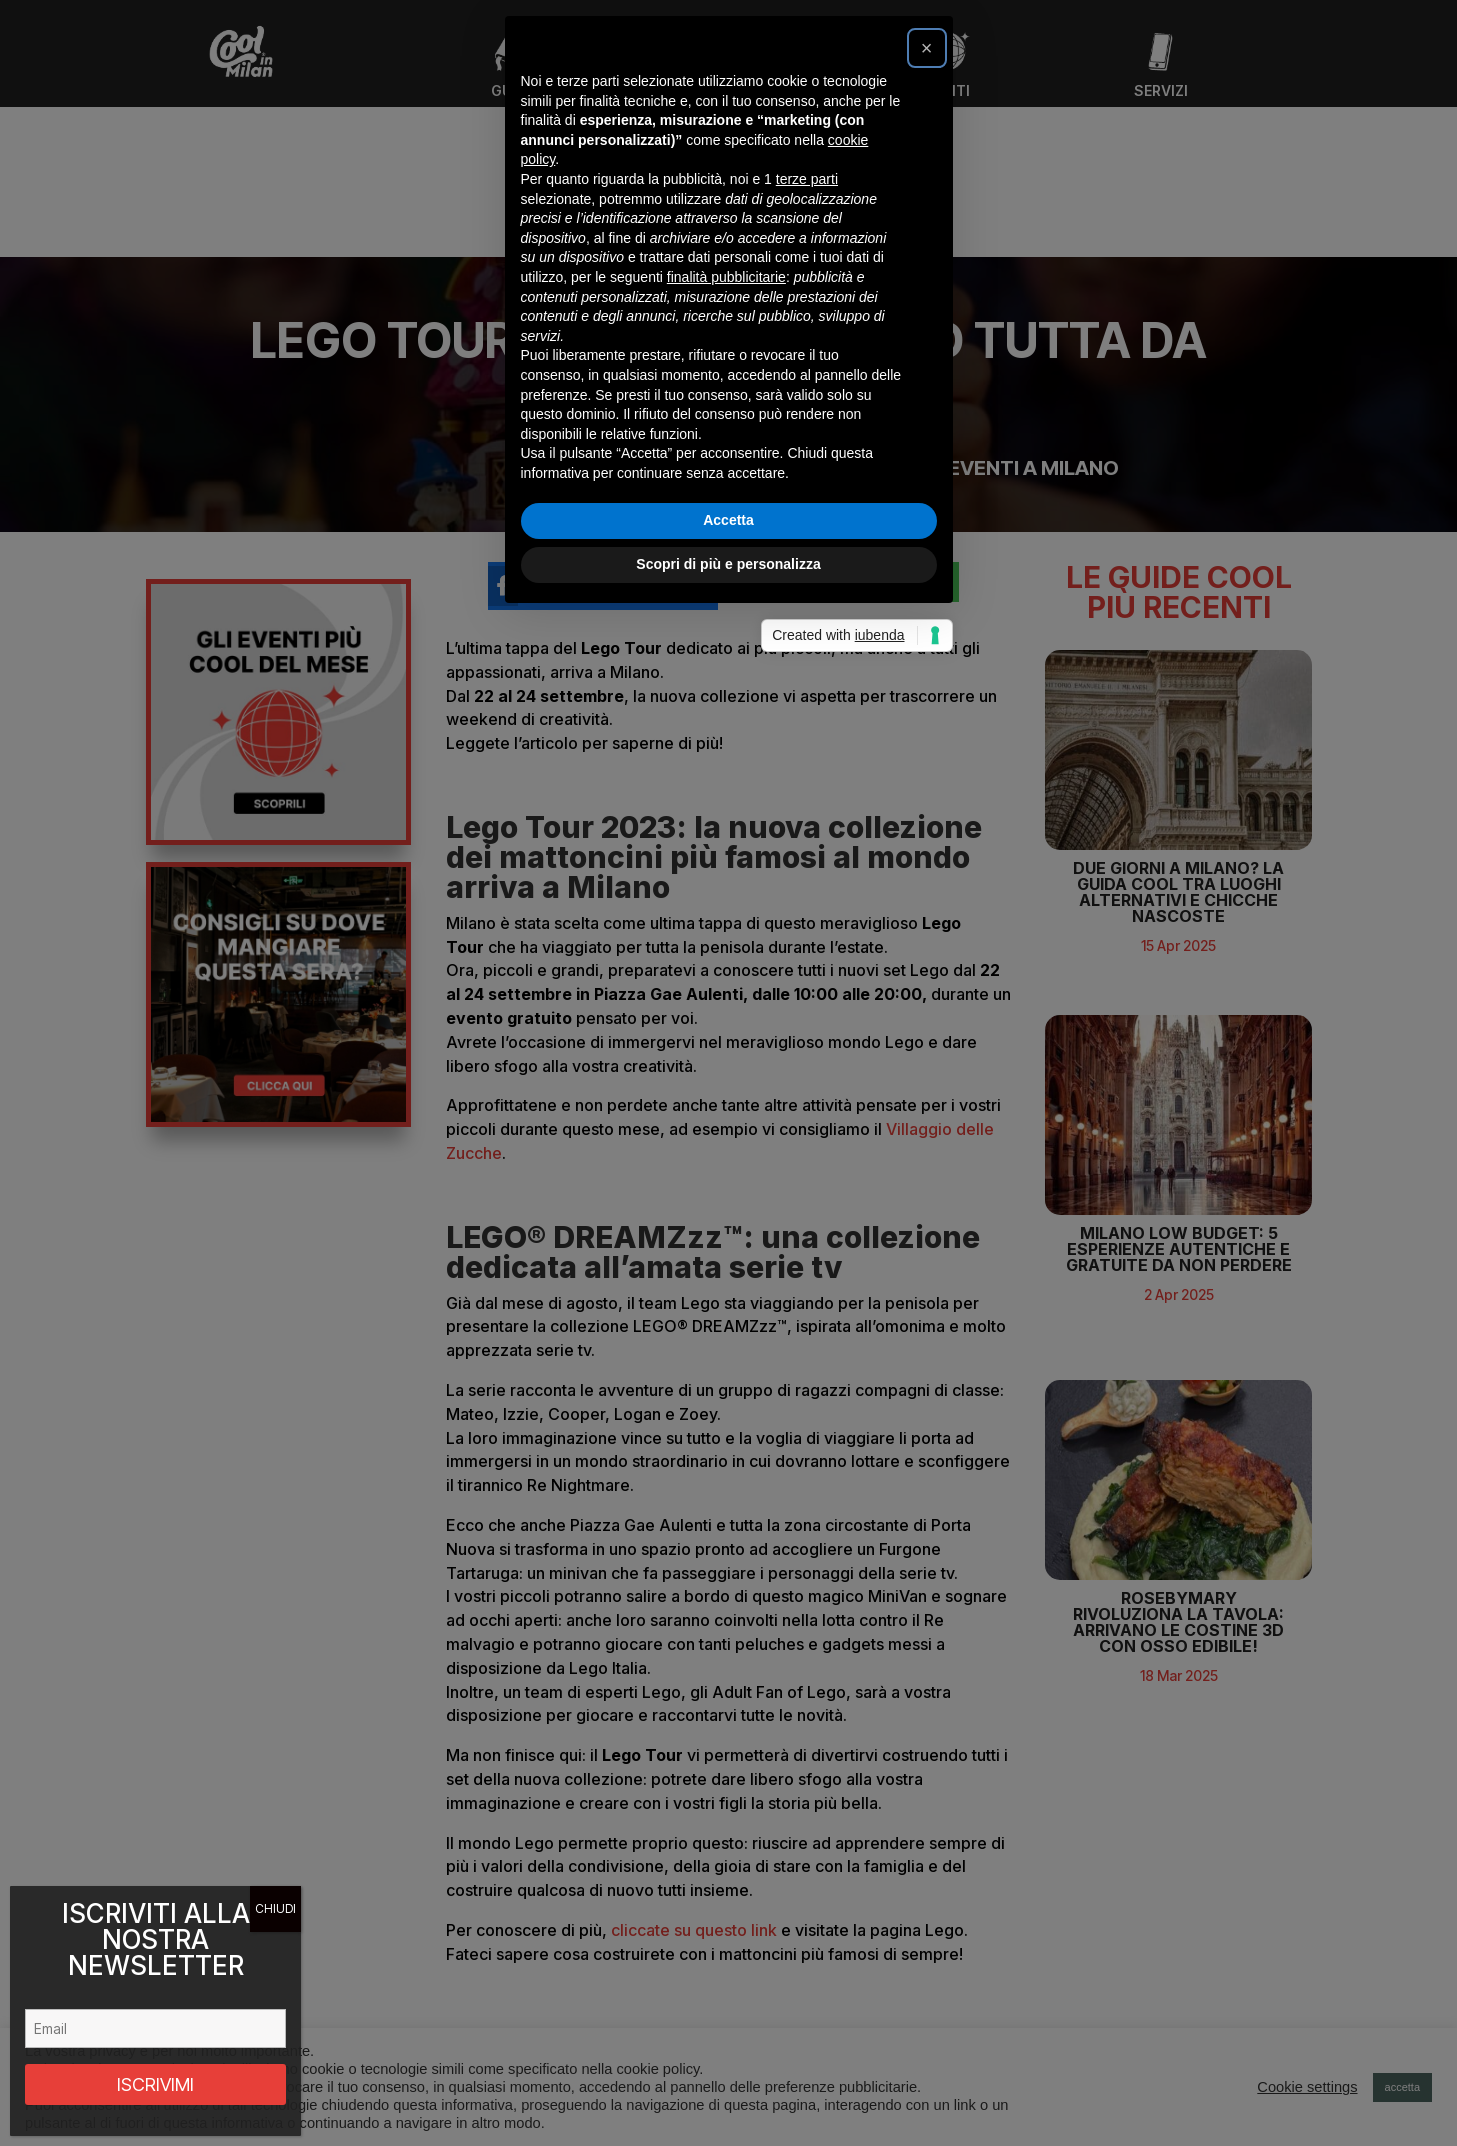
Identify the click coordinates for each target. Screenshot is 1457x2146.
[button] (927, 812)
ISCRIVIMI (155, 2084)
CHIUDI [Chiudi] (275, 1908)
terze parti (807, 943)
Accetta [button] (728, 1284)
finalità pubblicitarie (726, 1041)
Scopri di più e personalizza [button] (728, 1328)
